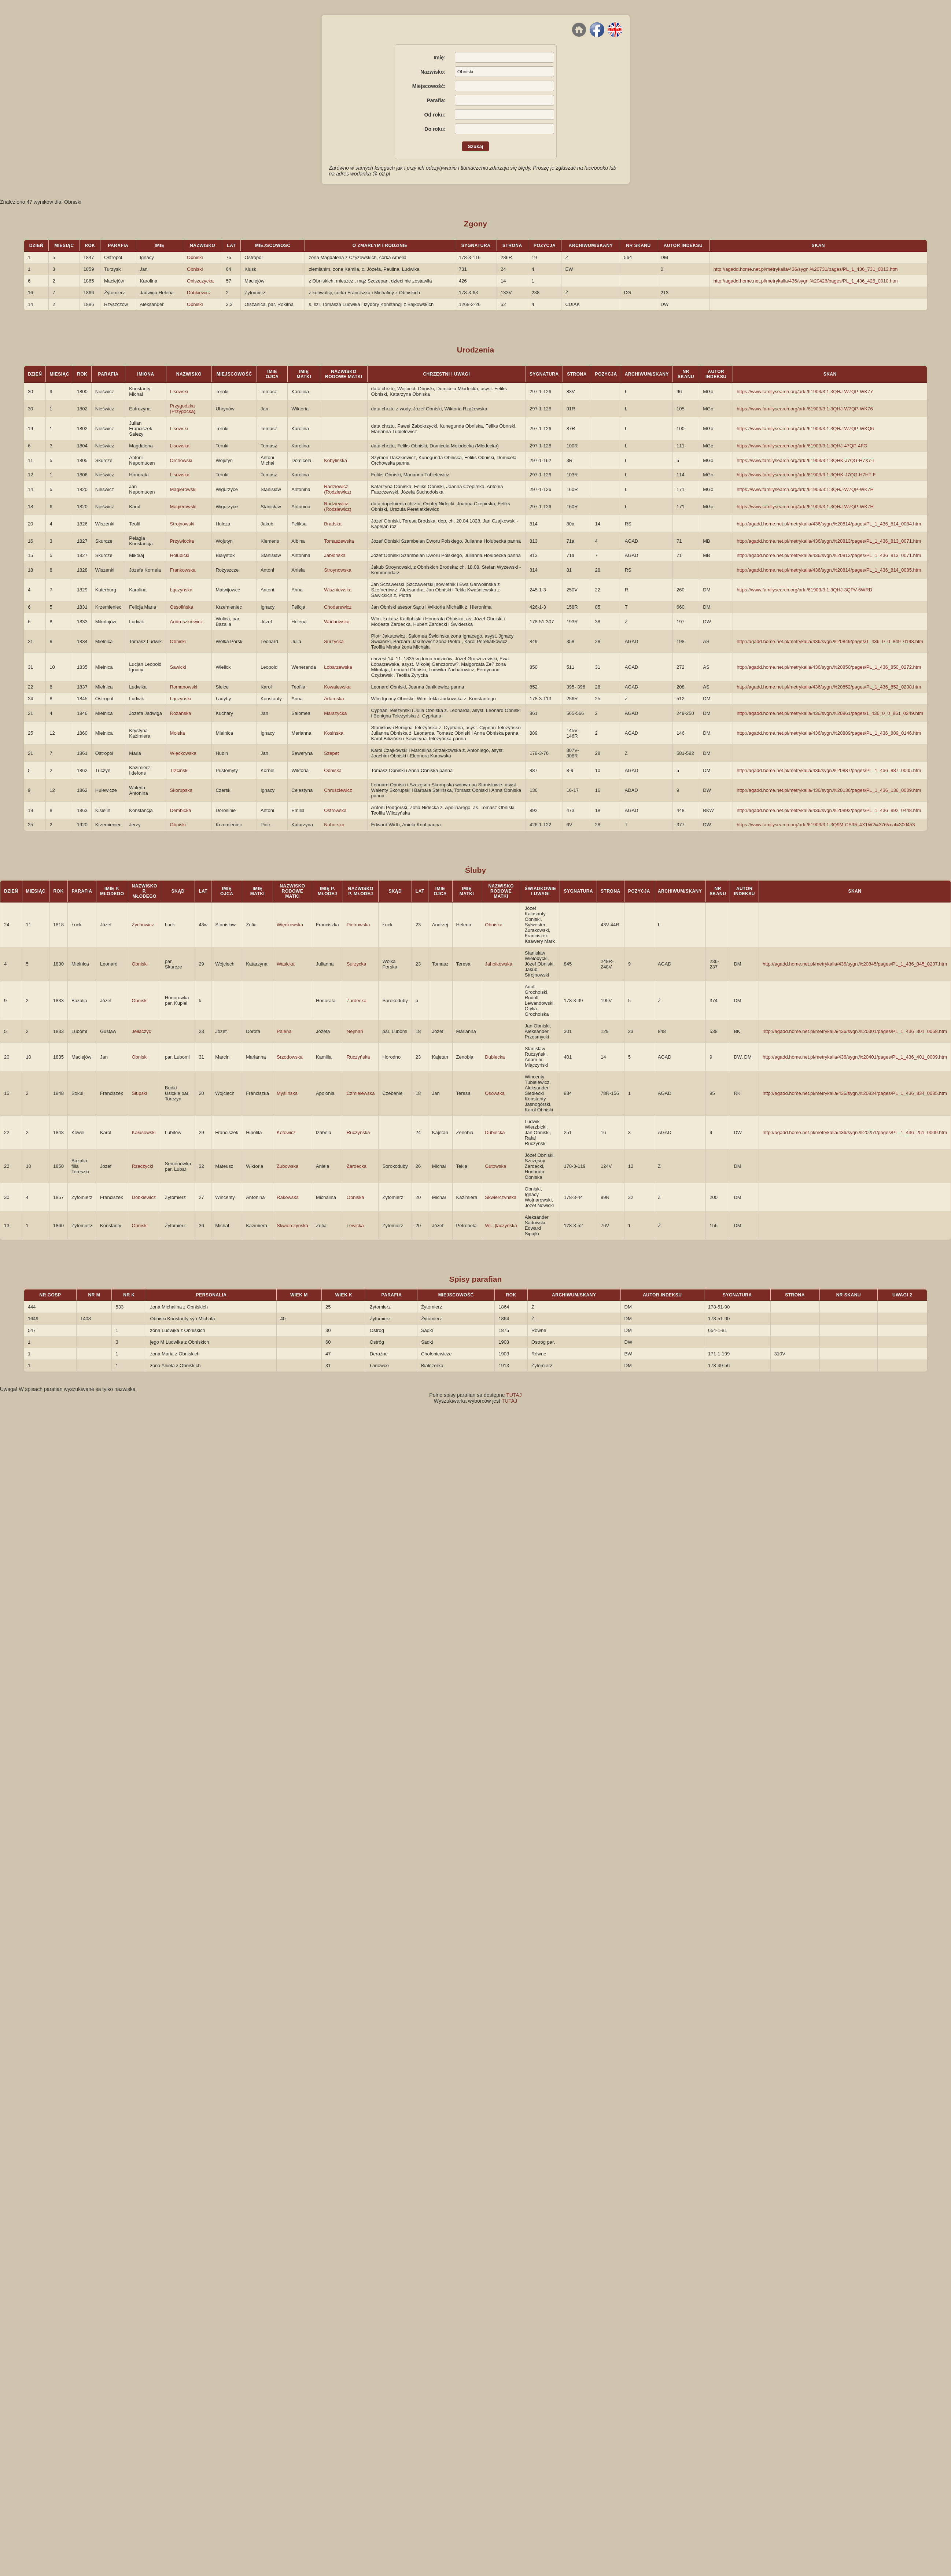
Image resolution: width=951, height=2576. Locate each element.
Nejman (355, 1031)
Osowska (494, 1093)
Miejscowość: (429, 86)
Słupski (139, 1093)
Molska (177, 733)
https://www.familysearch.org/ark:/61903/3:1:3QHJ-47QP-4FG (802, 446)
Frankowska (183, 570)
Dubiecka (495, 1057)
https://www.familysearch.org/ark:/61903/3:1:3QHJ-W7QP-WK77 (805, 391)
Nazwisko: (432, 72)
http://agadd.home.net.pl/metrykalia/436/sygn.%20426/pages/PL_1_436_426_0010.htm (806, 281)
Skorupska (181, 790)
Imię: (440, 57)
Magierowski (183, 489)
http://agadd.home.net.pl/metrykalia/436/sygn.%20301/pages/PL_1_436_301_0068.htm (855, 1031)
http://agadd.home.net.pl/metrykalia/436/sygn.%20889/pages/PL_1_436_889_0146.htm (829, 733)
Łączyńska (181, 590)
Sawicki (178, 667)
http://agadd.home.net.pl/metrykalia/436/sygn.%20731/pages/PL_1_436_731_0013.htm (806, 269)
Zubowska (287, 1166)
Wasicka (286, 964)
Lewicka (355, 1225)
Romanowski (183, 687)
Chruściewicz (338, 790)
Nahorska (334, 824)
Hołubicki (179, 555)
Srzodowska (290, 1057)
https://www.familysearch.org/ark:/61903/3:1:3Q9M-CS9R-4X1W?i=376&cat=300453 (826, 824)
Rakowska (288, 1197)
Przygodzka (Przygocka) (182, 408)
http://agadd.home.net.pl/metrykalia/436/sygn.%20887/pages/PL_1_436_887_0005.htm (829, 770)
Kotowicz (286, 1132)
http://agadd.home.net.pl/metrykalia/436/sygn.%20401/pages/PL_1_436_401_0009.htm (855, 1057)
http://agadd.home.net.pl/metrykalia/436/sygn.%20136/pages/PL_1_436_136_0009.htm (829, 790)
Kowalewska (337, 687)
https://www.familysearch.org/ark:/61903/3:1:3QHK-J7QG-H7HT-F (806, 474)
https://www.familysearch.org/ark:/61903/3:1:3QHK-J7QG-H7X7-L (806, 460)
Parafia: (436, 100)
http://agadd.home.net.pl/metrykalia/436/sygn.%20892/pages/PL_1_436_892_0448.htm (829, 810)
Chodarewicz (337, 607)
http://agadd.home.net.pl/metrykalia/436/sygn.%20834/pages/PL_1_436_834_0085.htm (855, 1093)
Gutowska (495, 1166)
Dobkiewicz (199, 292)
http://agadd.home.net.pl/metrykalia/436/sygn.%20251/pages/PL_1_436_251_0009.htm (855, 1132)
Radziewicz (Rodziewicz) (337, 489)
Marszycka (335, 713)
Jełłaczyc (141, 1031)
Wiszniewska (337, 590)
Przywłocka (182, 541)
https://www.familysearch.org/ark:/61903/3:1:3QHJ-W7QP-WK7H (805, 489)
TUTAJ (514, 1395)
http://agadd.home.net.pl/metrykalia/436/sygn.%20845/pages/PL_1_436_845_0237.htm (855, 964)
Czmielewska (361, 1093)
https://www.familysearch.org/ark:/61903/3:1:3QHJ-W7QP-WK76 (805, 409)
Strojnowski (182, 524)
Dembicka (180, 810)
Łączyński (180, 698)
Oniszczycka (200, 281)
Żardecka (356, 1000)
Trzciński (179, 770)
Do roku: (435, 129)
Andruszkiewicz (186, 621)
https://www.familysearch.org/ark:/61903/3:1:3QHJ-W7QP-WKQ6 (805, 428)
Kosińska (333, 733)
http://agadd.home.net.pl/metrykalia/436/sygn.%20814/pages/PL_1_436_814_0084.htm (829, 524)
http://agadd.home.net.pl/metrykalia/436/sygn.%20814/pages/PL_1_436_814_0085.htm (829, 570)
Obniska (333, 770)
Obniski (195, 257)
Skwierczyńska (500, 1197)
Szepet (331, 753)
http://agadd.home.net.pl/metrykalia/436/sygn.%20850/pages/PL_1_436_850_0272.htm (829, 667)
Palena (284, 1031)
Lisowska (179, 446)
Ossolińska (181, 607)
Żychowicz (143, 924)
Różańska (180, 713)
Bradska (333, 524)
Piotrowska (358, 924)
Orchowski (181, 460)
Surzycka (333, 641)
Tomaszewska (339, 541)
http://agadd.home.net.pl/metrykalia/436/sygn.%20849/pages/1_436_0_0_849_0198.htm (830, 641)
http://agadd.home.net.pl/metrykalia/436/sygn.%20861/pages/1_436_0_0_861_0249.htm (830, 713)
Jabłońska (335, 555)
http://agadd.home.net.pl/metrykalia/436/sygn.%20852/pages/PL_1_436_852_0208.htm (829, 687)
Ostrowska (335, 810)
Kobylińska (335, 460)
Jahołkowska (498, 964)
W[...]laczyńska (501, 1225)
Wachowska (337, 621)
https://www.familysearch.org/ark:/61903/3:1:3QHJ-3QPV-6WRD (804, 590)
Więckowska (183, 753)
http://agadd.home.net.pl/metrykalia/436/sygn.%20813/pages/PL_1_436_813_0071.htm (829, 541)
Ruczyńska (358, 1057)
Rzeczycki (143, 1166)
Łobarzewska (338, 667)
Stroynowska (337, 570)
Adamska (334, 698)
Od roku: (434, 115)
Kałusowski (144, 1132)
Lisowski (179, 391)
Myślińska (287, 1093)
